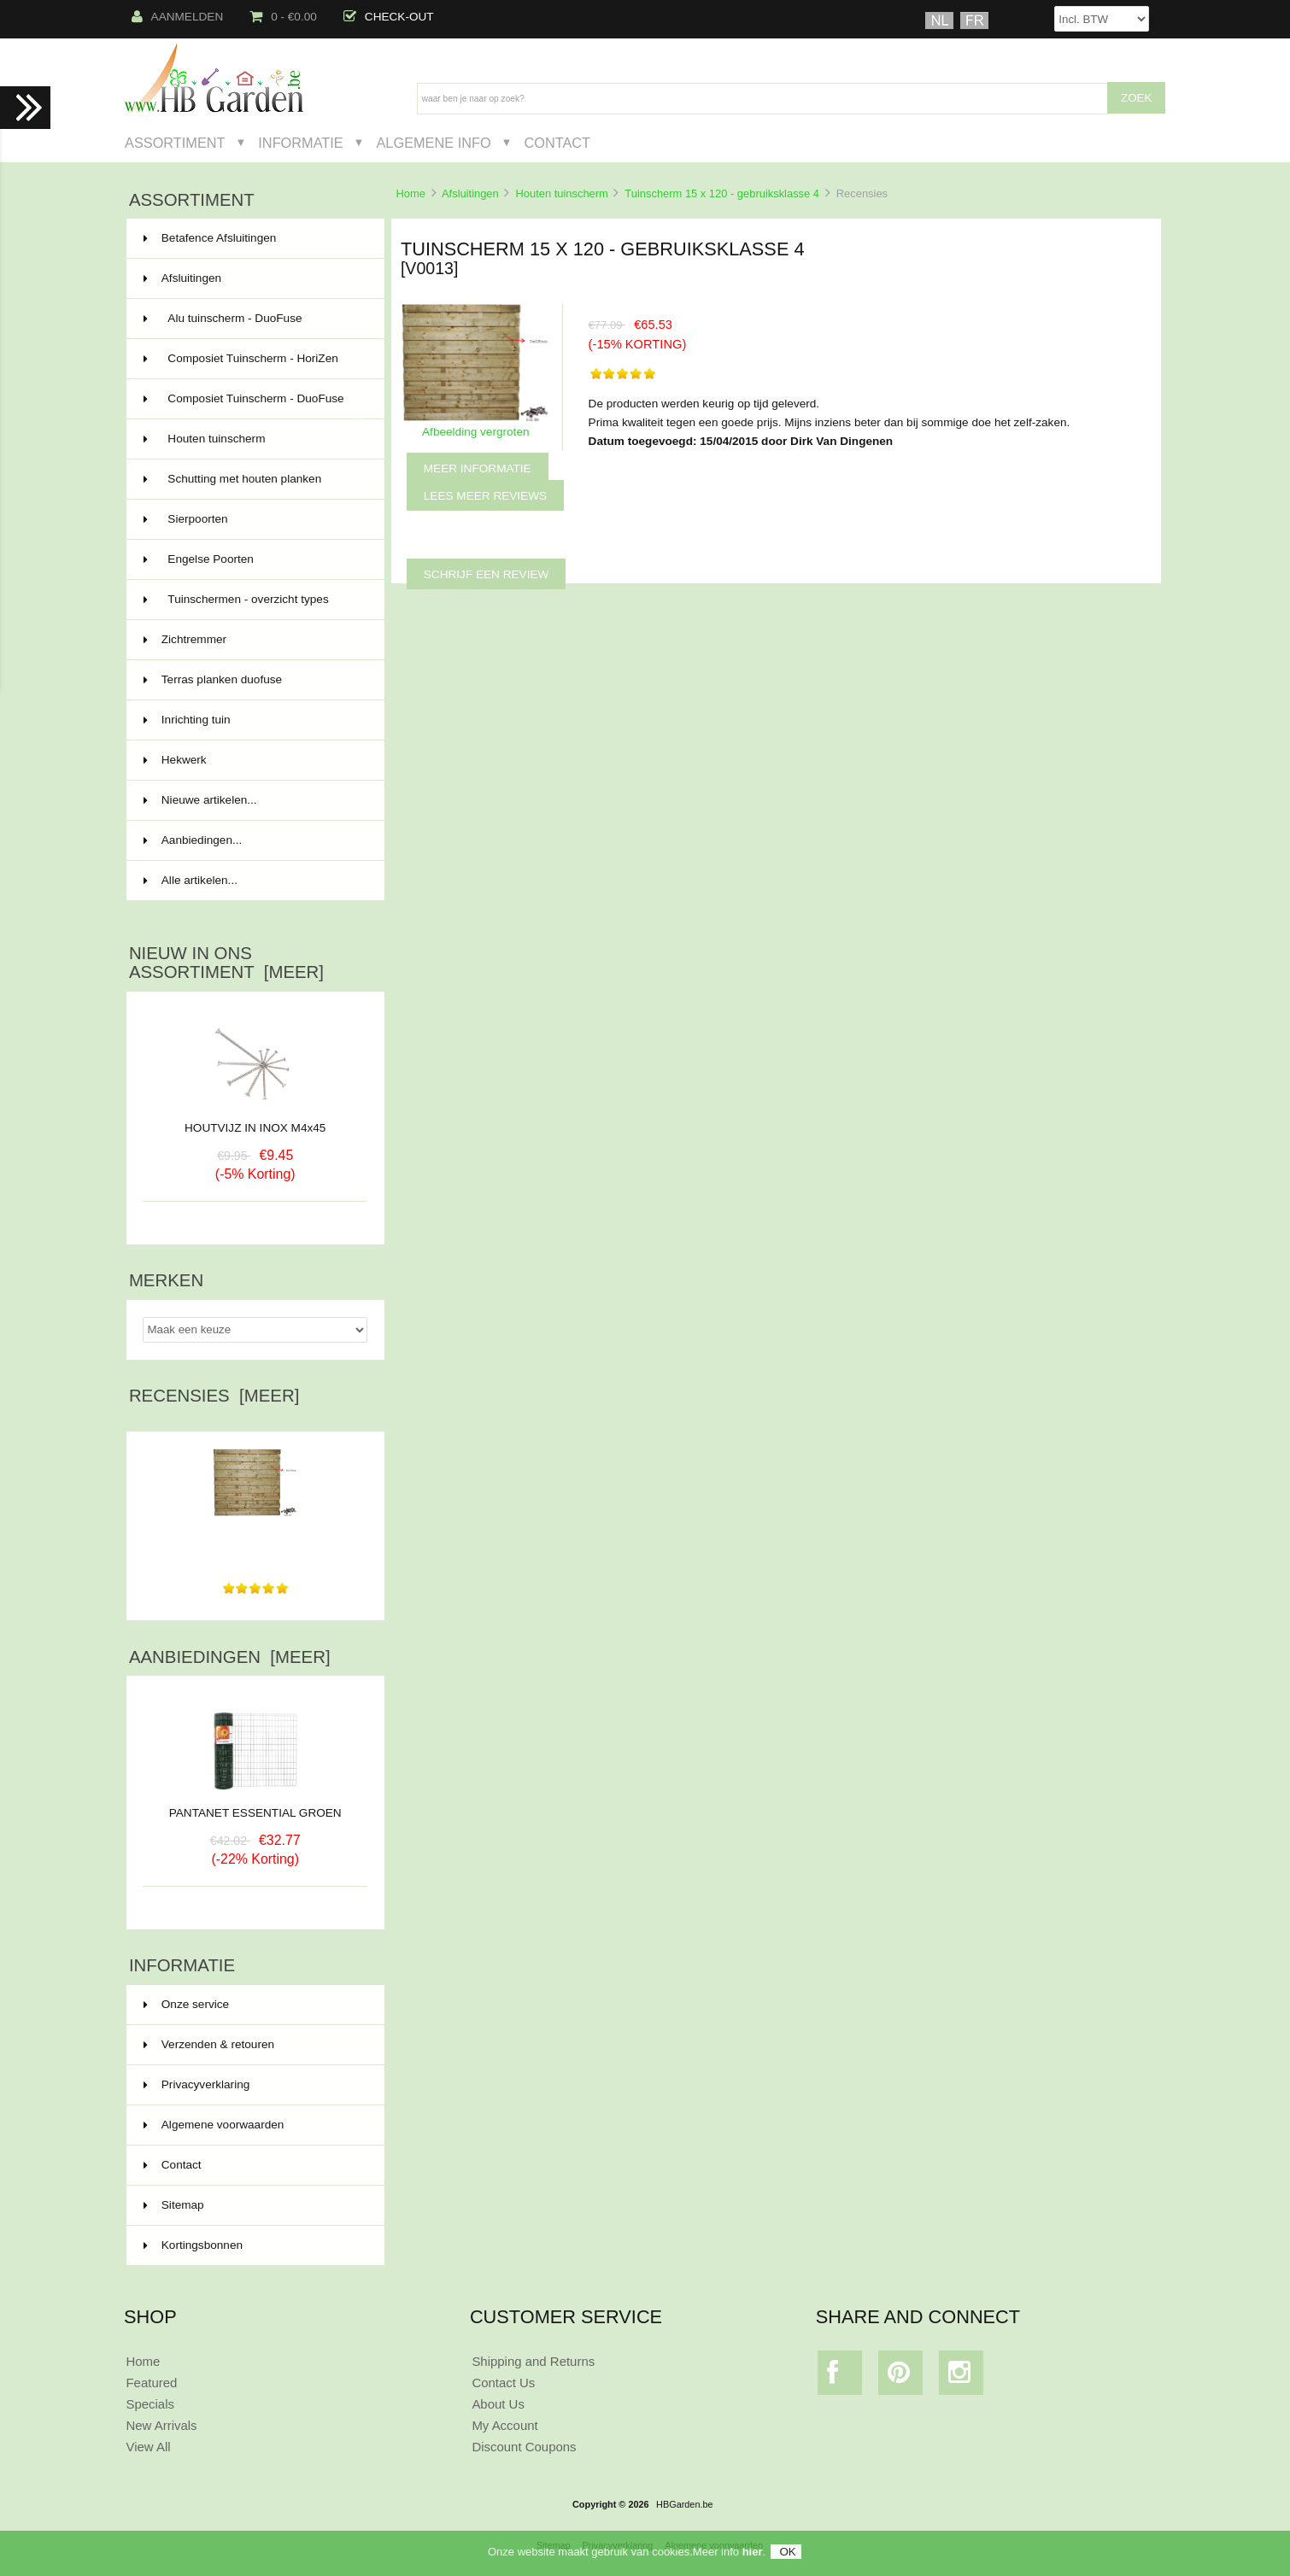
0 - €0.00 (283, 16)
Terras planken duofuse (254, 679)
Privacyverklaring (197, 2084)
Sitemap (174, 2204)
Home (410, 193)
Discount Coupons (524, 2446)
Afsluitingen (470, 193)
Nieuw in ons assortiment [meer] (226, 962)
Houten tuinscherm (561, 193)
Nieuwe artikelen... (200, 799)
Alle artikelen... (190, 880)
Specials (150, 2404)
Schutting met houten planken (254, 479)
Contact (557, 142)
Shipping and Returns (533, 2361)
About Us (498, 2404)
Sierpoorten (254, 519)
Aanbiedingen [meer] (230, 1657)
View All (148, 2446)
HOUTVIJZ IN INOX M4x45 (255, 1127)
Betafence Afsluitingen (254, 238)
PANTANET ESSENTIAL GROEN (255, 1806)
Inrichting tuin (254, 720)
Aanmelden (178, 16)
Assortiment (175, 142)
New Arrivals (161, 2425)
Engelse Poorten (254, 559)
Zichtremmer (254, 639)
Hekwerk (254, 760)
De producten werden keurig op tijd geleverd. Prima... (255, 1537)
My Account (504, 2425)
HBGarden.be (684, 2504)
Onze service (186, 2004)
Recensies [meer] (214, 1395)
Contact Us (503, 2382)
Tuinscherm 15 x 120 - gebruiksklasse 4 (721, 193)
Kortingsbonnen (193, 2245)
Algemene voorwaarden (214, 2124)
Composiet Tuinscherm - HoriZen (254, 358)
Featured (151, 2382)
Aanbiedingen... (193, 840)
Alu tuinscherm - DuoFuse (254, 318)
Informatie (300, 142)
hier (752, 2556)
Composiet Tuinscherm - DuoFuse (254, 405)
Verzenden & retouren (209, 2044)
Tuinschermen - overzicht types (254, 599)
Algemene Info (433, 142)
